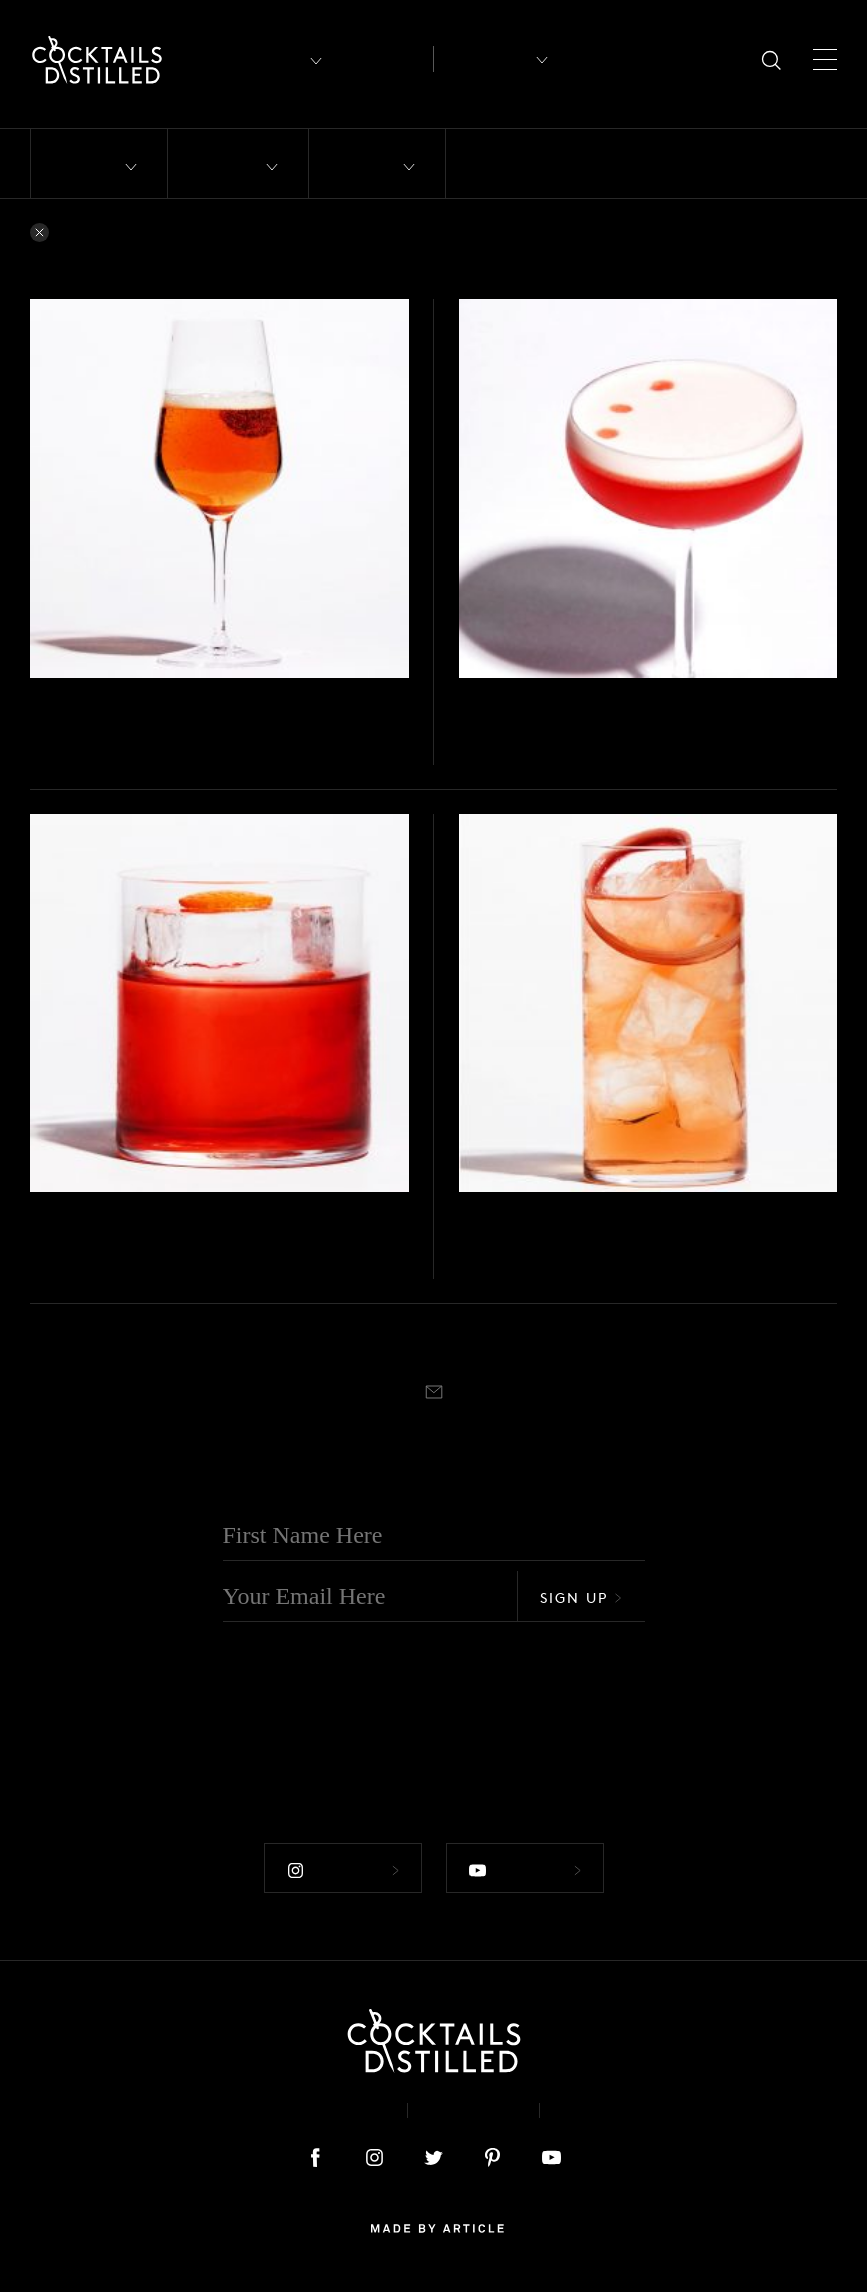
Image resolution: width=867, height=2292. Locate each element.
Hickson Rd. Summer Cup (617, 1242)
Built (43, 758)
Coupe (524, 758)
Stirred (49, 1272)
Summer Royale (127, 728)
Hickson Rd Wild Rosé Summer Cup (127, 700)
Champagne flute (111, 758)
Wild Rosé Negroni (146, 1242)
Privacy (473, 2110)
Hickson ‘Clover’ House (605, 728)
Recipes (484, 59)
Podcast (605, 2110)
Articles (382, 59)
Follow (343, 1870)
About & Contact (302, 2110)
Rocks (90, 1272)
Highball (514, 1272)
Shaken (479, 758)
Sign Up (581, 1597)
